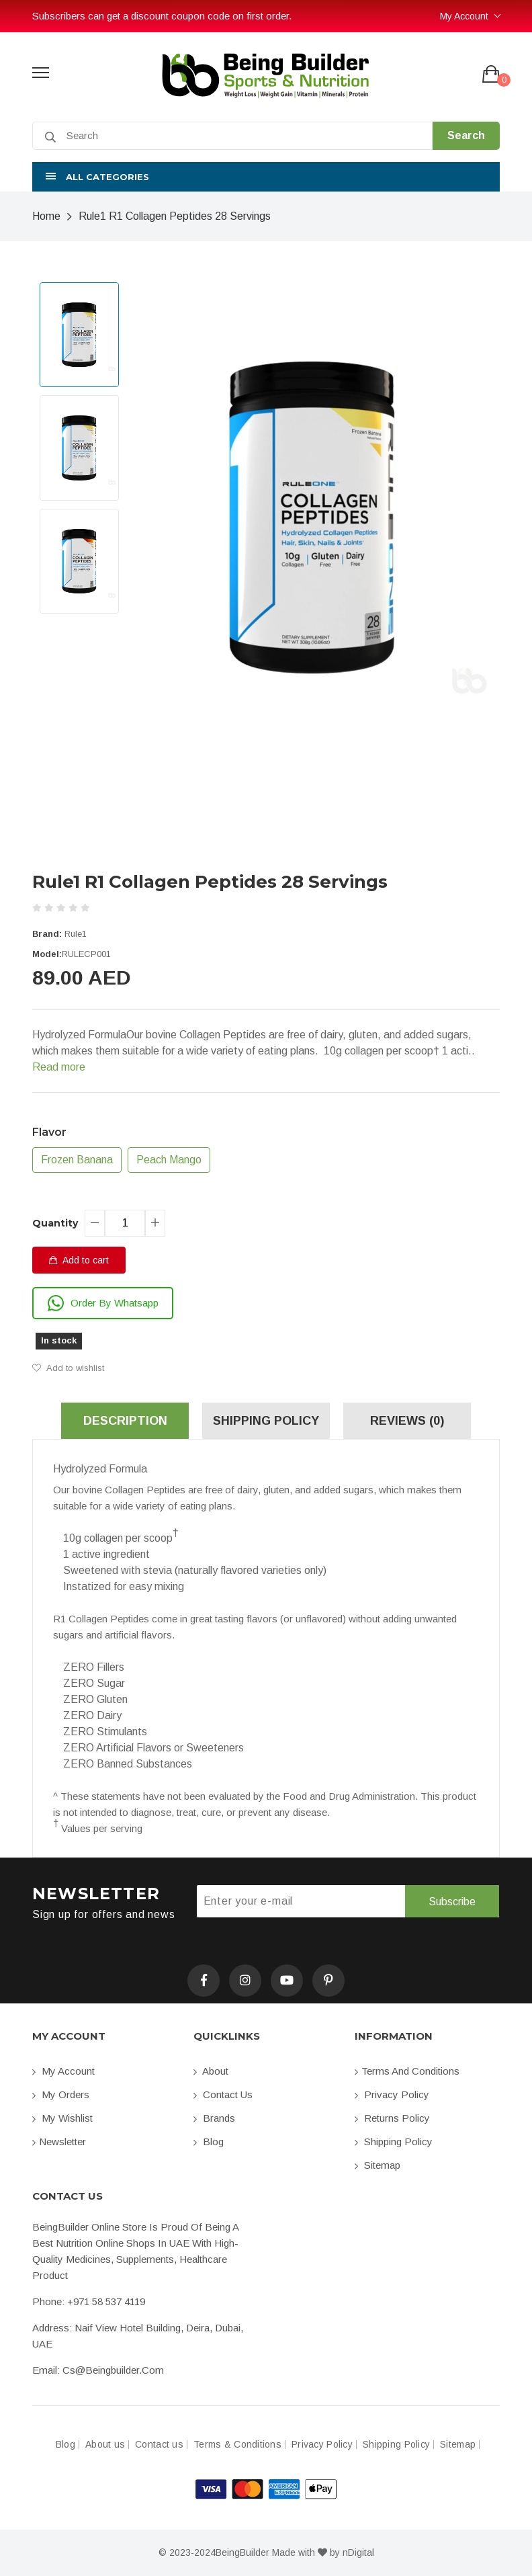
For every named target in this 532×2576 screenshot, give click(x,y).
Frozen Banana (77, 1159)
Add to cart (79, 1260)
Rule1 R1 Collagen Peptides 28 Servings (175, 216)
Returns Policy (392, 2118)
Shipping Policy (394, 2141)
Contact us (223, 2094)
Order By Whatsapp (103, 1303)
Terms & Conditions (237, 2444)
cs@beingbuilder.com (113, 2370)
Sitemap (377, 2165)
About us (105, 2444)
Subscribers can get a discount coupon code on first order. (162, 16)
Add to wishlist (68, 1368)
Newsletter (59, 2141)
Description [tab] (125, 1420)
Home (46, 216)
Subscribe (452, 1901)
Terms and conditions (407, 2071)
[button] (266, 177)
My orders (60, 2094)
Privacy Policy (392, 2094)
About (210, 2071)
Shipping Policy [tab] (266, 1420)
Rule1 (75, 934)
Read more (58, 1067)
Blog (208, 2141)
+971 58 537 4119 (106, 2301)
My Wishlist (62, 2118)
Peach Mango (169, 1159)
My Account (464, 16)
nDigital (358, 2552)
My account (63, 2071)
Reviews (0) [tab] (407, 1420)
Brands (214, 2118)
